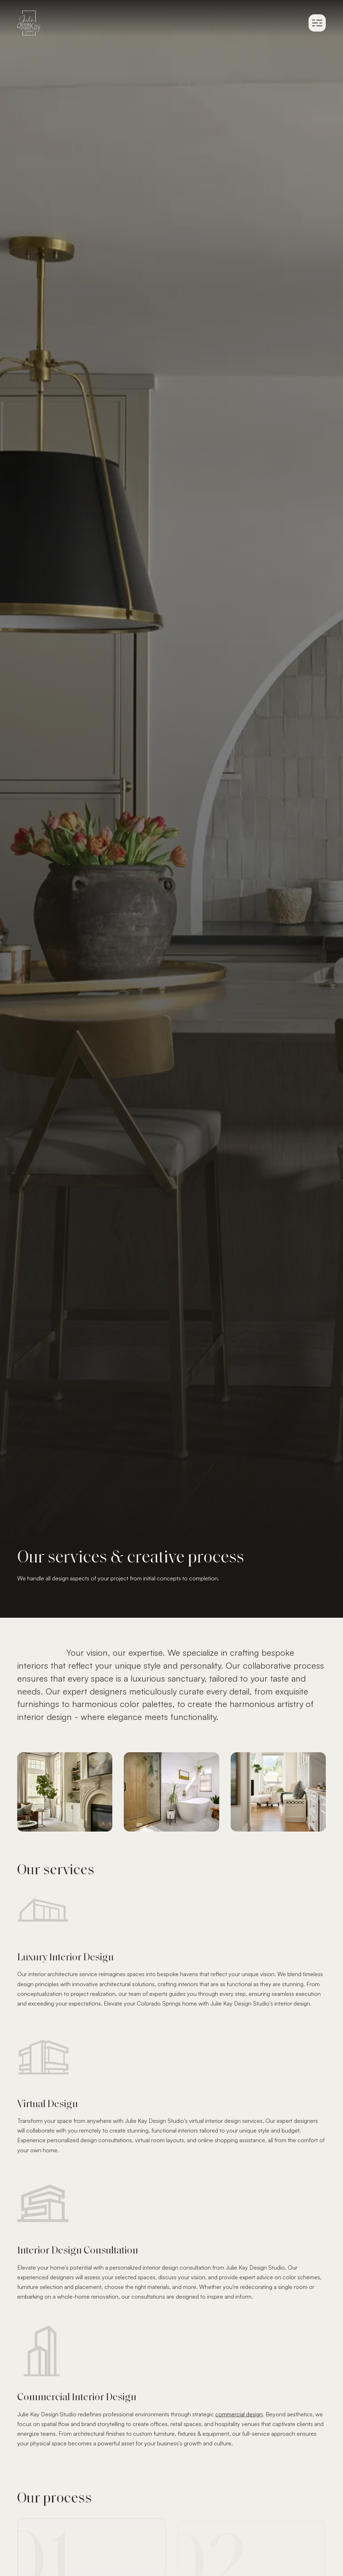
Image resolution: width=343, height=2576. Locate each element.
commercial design (239, 2414)
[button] (317, 23)
